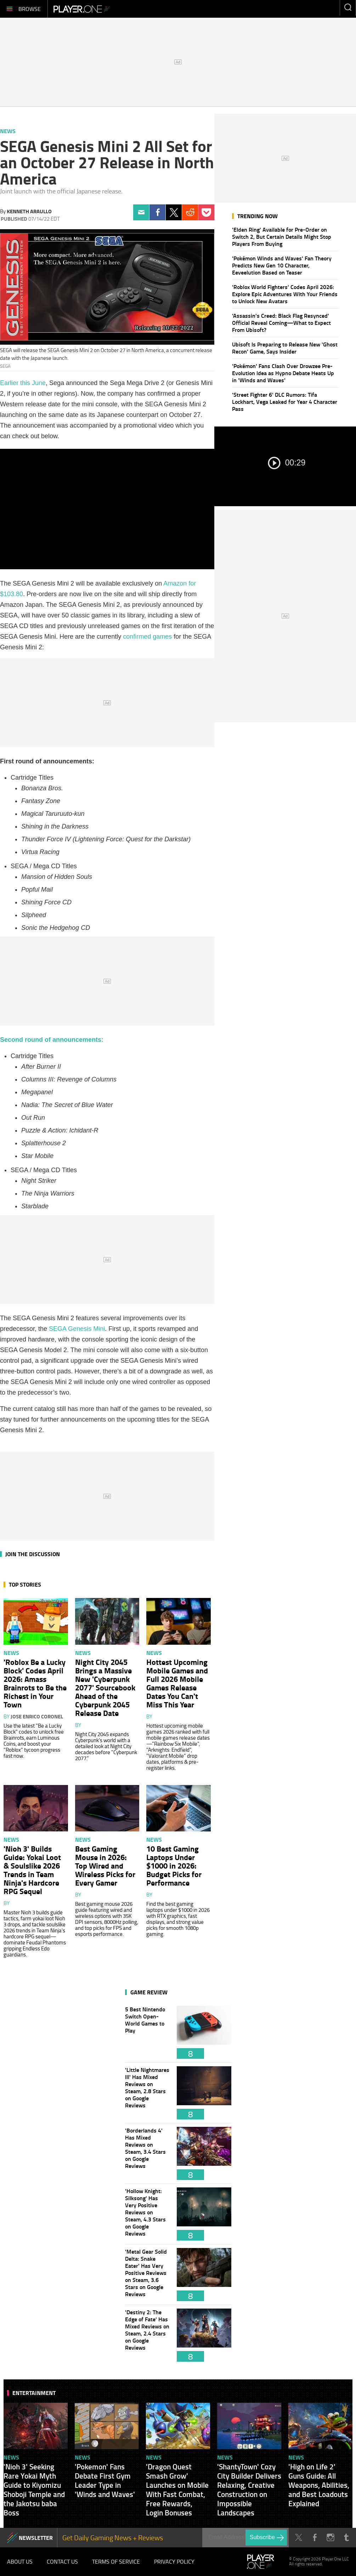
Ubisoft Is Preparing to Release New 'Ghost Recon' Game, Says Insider (285, 347)
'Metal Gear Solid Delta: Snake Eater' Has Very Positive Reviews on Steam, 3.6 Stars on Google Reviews (147, 2274)
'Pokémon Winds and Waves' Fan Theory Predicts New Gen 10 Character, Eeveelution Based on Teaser (282, 265)
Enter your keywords (347, 7)
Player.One (81, 9)
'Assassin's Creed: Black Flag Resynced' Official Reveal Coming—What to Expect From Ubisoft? (281, 322)
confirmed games (147, 636)
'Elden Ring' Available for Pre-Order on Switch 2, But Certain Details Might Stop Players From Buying (281, 236)
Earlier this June (23, 382)
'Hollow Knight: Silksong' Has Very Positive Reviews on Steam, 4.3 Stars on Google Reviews (147, 2214)
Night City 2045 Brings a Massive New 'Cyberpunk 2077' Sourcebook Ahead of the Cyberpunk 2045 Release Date (105, 1687)
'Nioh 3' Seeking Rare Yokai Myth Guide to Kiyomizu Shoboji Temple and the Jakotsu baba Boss (34, 2489)
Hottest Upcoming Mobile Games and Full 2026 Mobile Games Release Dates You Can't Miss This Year (177, 1683)
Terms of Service (116, 2561)
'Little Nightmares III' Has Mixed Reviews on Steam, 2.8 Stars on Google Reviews (147, 2092)
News (8, 131)
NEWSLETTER (36, 2537)
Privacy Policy (174, 2561)
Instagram (330, 2538)
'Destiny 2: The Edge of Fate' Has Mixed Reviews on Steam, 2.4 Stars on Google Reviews (147, 2335)
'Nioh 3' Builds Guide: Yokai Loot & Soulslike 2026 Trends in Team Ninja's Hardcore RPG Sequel (32, 1870)
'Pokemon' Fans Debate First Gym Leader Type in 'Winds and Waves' (105, 2480)
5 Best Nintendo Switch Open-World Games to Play (147, 2032)
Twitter (174, 212)
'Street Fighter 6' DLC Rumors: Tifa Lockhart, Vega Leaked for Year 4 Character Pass (284, 401)
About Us (20, 2561)
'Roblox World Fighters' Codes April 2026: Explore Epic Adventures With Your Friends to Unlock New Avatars (285, 294)
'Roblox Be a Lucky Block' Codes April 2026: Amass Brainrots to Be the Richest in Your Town (35, 1683)
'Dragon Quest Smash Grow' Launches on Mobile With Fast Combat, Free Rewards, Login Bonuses (177, 2489)
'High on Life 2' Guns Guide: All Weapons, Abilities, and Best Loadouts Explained (318, 2485)
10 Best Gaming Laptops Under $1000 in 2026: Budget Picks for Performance (174, 1865)
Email (141, 212)
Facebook (157, 212)
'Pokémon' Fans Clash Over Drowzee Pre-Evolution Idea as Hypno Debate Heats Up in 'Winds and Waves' (283, 373)
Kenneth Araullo (29, 211)
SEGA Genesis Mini (77, 1328)
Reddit (190, 212)
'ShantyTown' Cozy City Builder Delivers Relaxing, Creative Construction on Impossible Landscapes (249, 2489)
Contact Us (62, 2561)
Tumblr (346, 2538)
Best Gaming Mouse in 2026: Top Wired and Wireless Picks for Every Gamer (105, 1865)
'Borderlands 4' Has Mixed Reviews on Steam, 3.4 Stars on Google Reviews (147, 2153)
